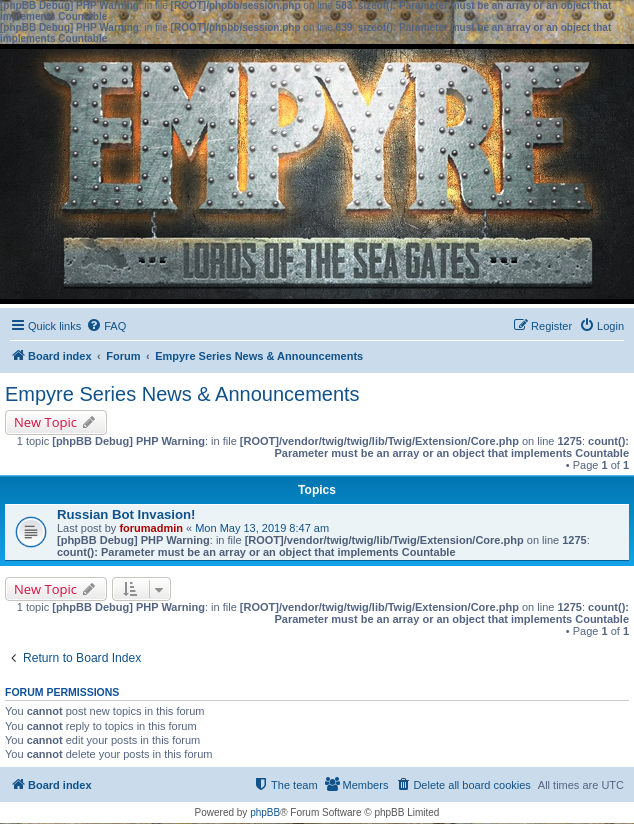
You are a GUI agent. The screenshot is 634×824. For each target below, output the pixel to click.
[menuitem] (106, 326)
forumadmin (151, 528)
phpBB (265, 812)
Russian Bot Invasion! (126, 514)
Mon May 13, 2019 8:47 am (262, 528)
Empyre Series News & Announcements (182, 394)
